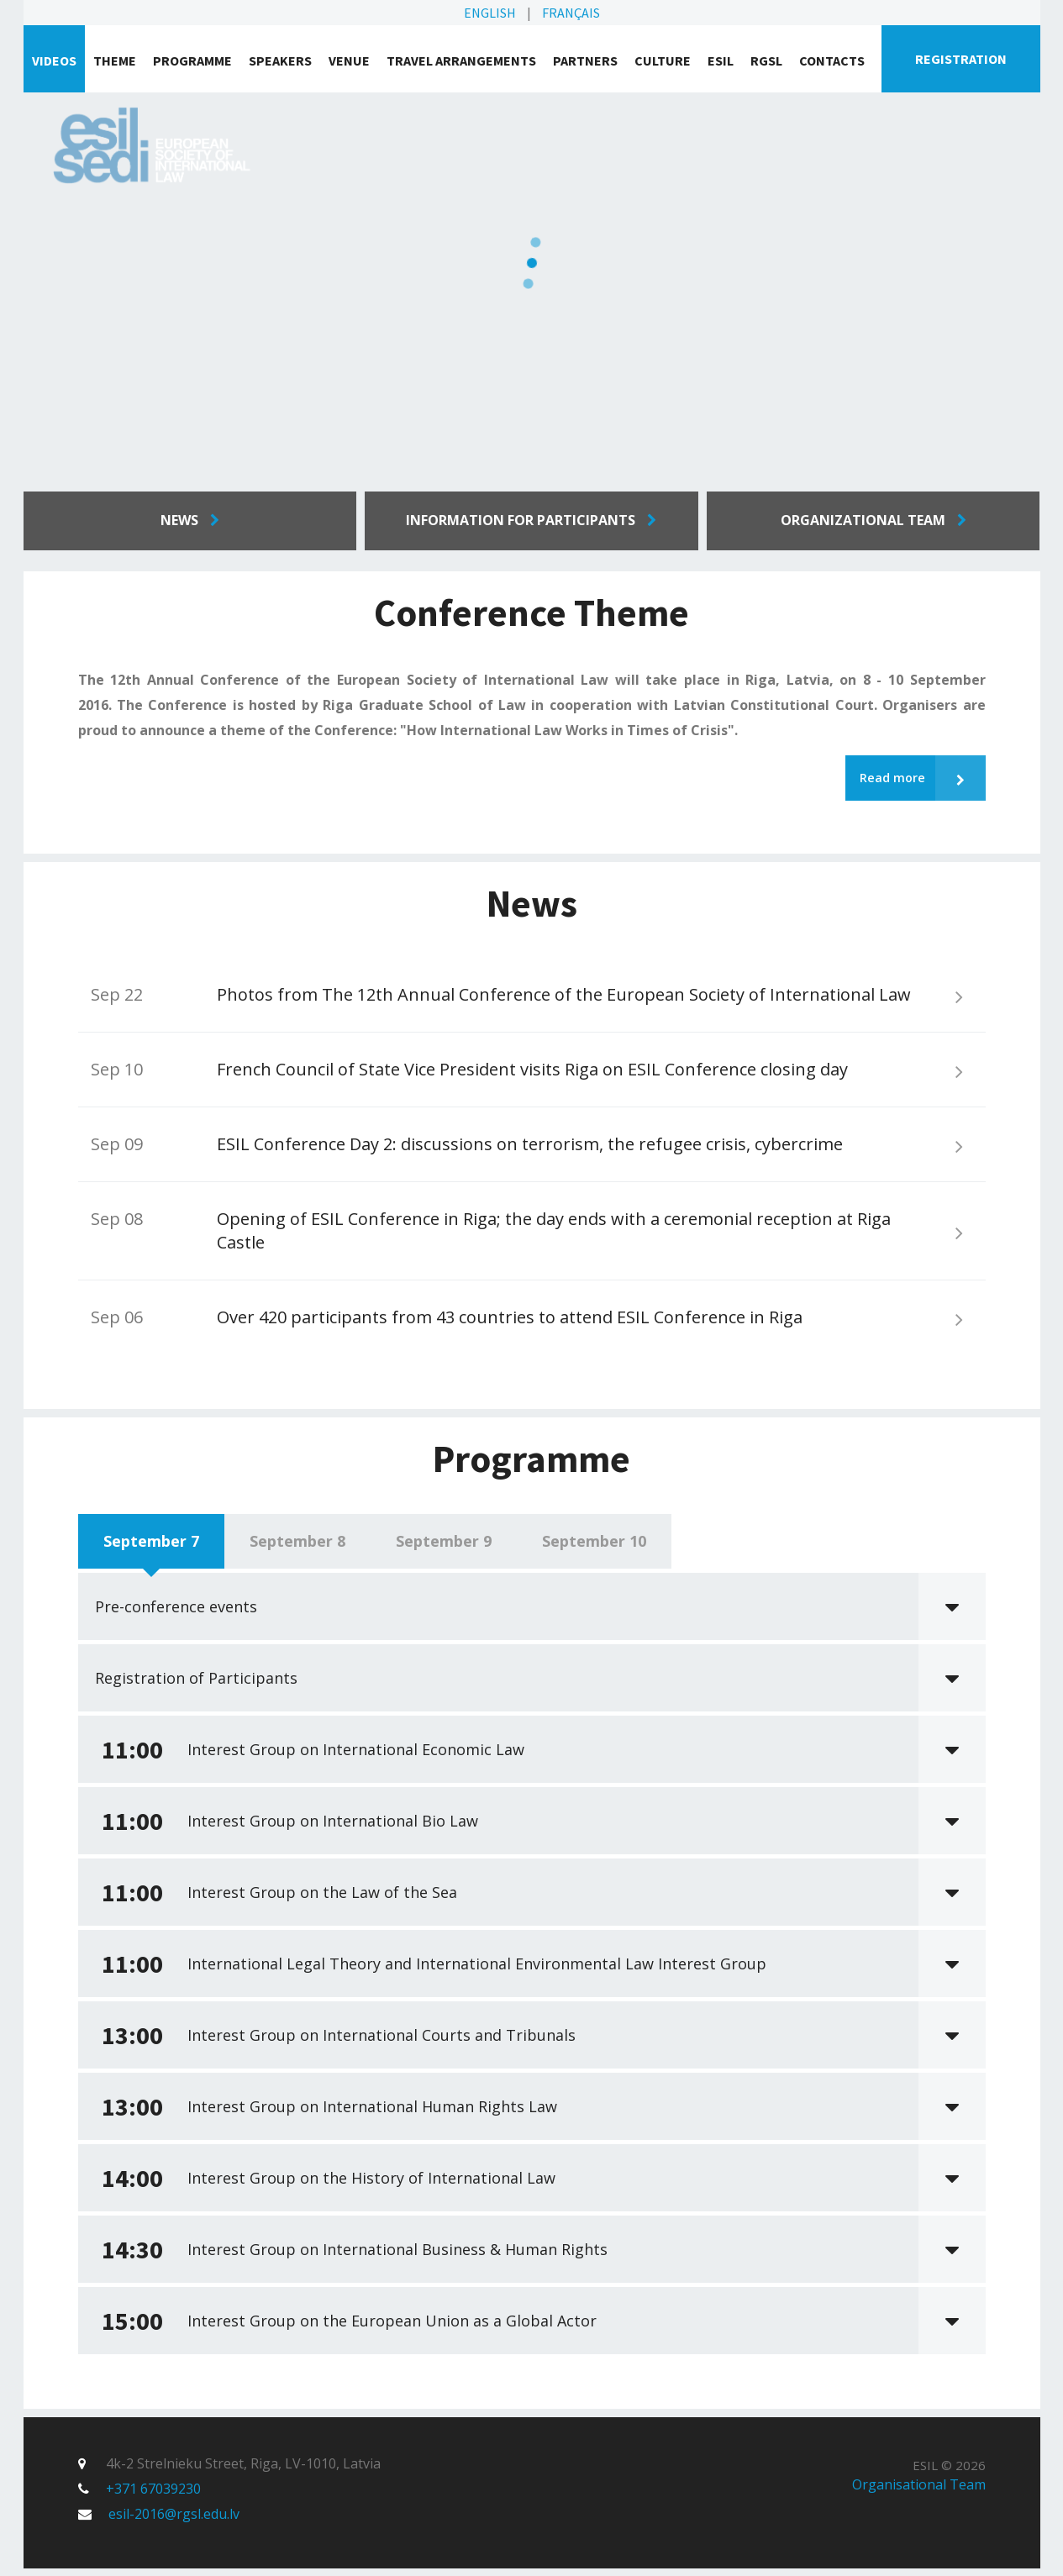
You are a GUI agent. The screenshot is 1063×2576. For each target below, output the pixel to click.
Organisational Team (919, 2492)
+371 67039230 (153, 2496)
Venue (349, 60)
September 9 (444, 1548)
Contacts (832, 60)
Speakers (280, 60)
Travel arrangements (461, 60)
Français (571, 12)
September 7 (151, 1548)
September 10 (594, 1548)
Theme (114, 60)
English (490, 12)
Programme (192, 60)
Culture (662, 60)
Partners (585, 60)
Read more (917, 781)
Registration (961, 58)
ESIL (721, 60)
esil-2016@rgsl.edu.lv (173, 2521)
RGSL (766, 60)
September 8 (297, 1548)
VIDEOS (54, 60)
